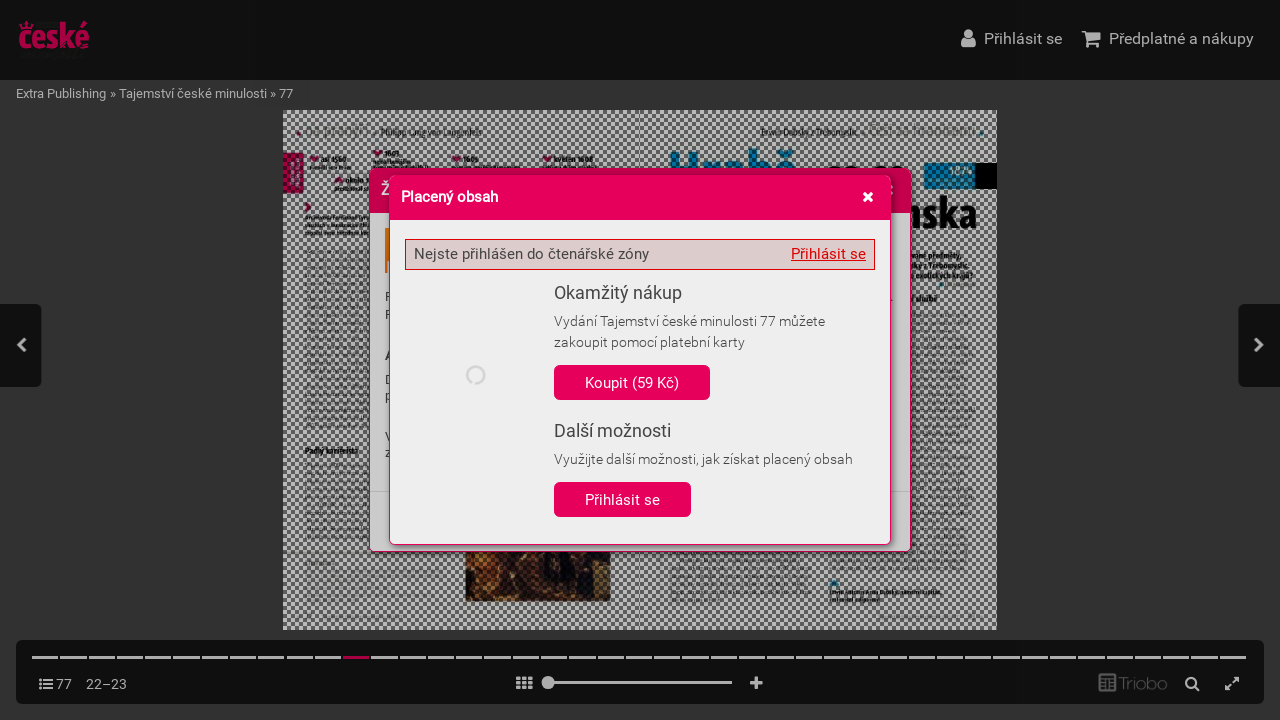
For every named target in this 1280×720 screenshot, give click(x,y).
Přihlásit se (828, 254)
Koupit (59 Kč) (632, 383)
